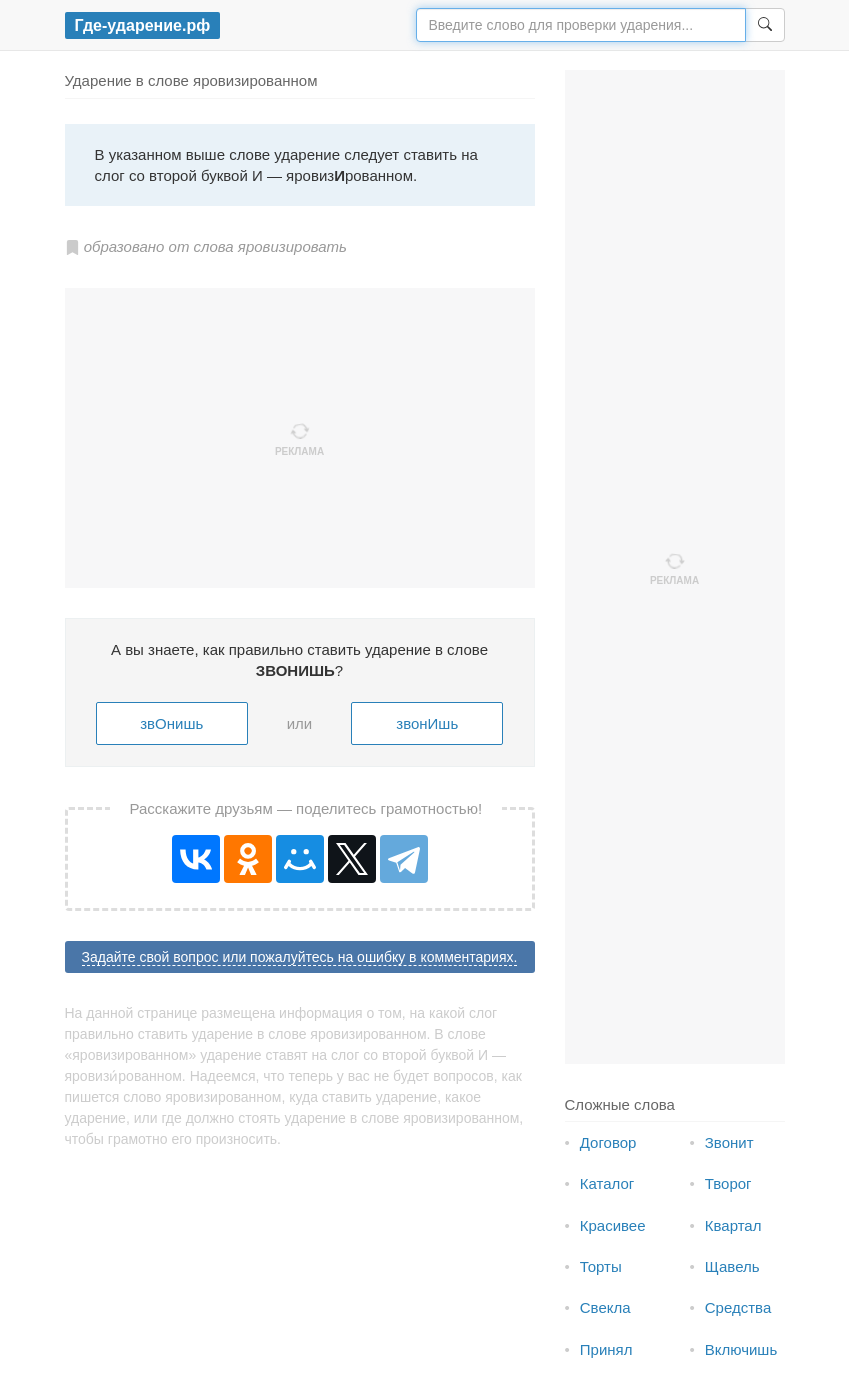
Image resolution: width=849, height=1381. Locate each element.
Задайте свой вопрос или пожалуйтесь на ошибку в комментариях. (300, 957)
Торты (601, 1266)
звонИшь (427, 723)
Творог (728, 1183)
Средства (738, 1307)
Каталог (607, 1183)
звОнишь (171, 723)
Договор (608, 1142)
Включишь (741, 1349)
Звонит (729, 1142)
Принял (606, 1349)
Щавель (732, 1266)
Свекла (605, 1307)
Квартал (733, 1225)
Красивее (613, 1225)
